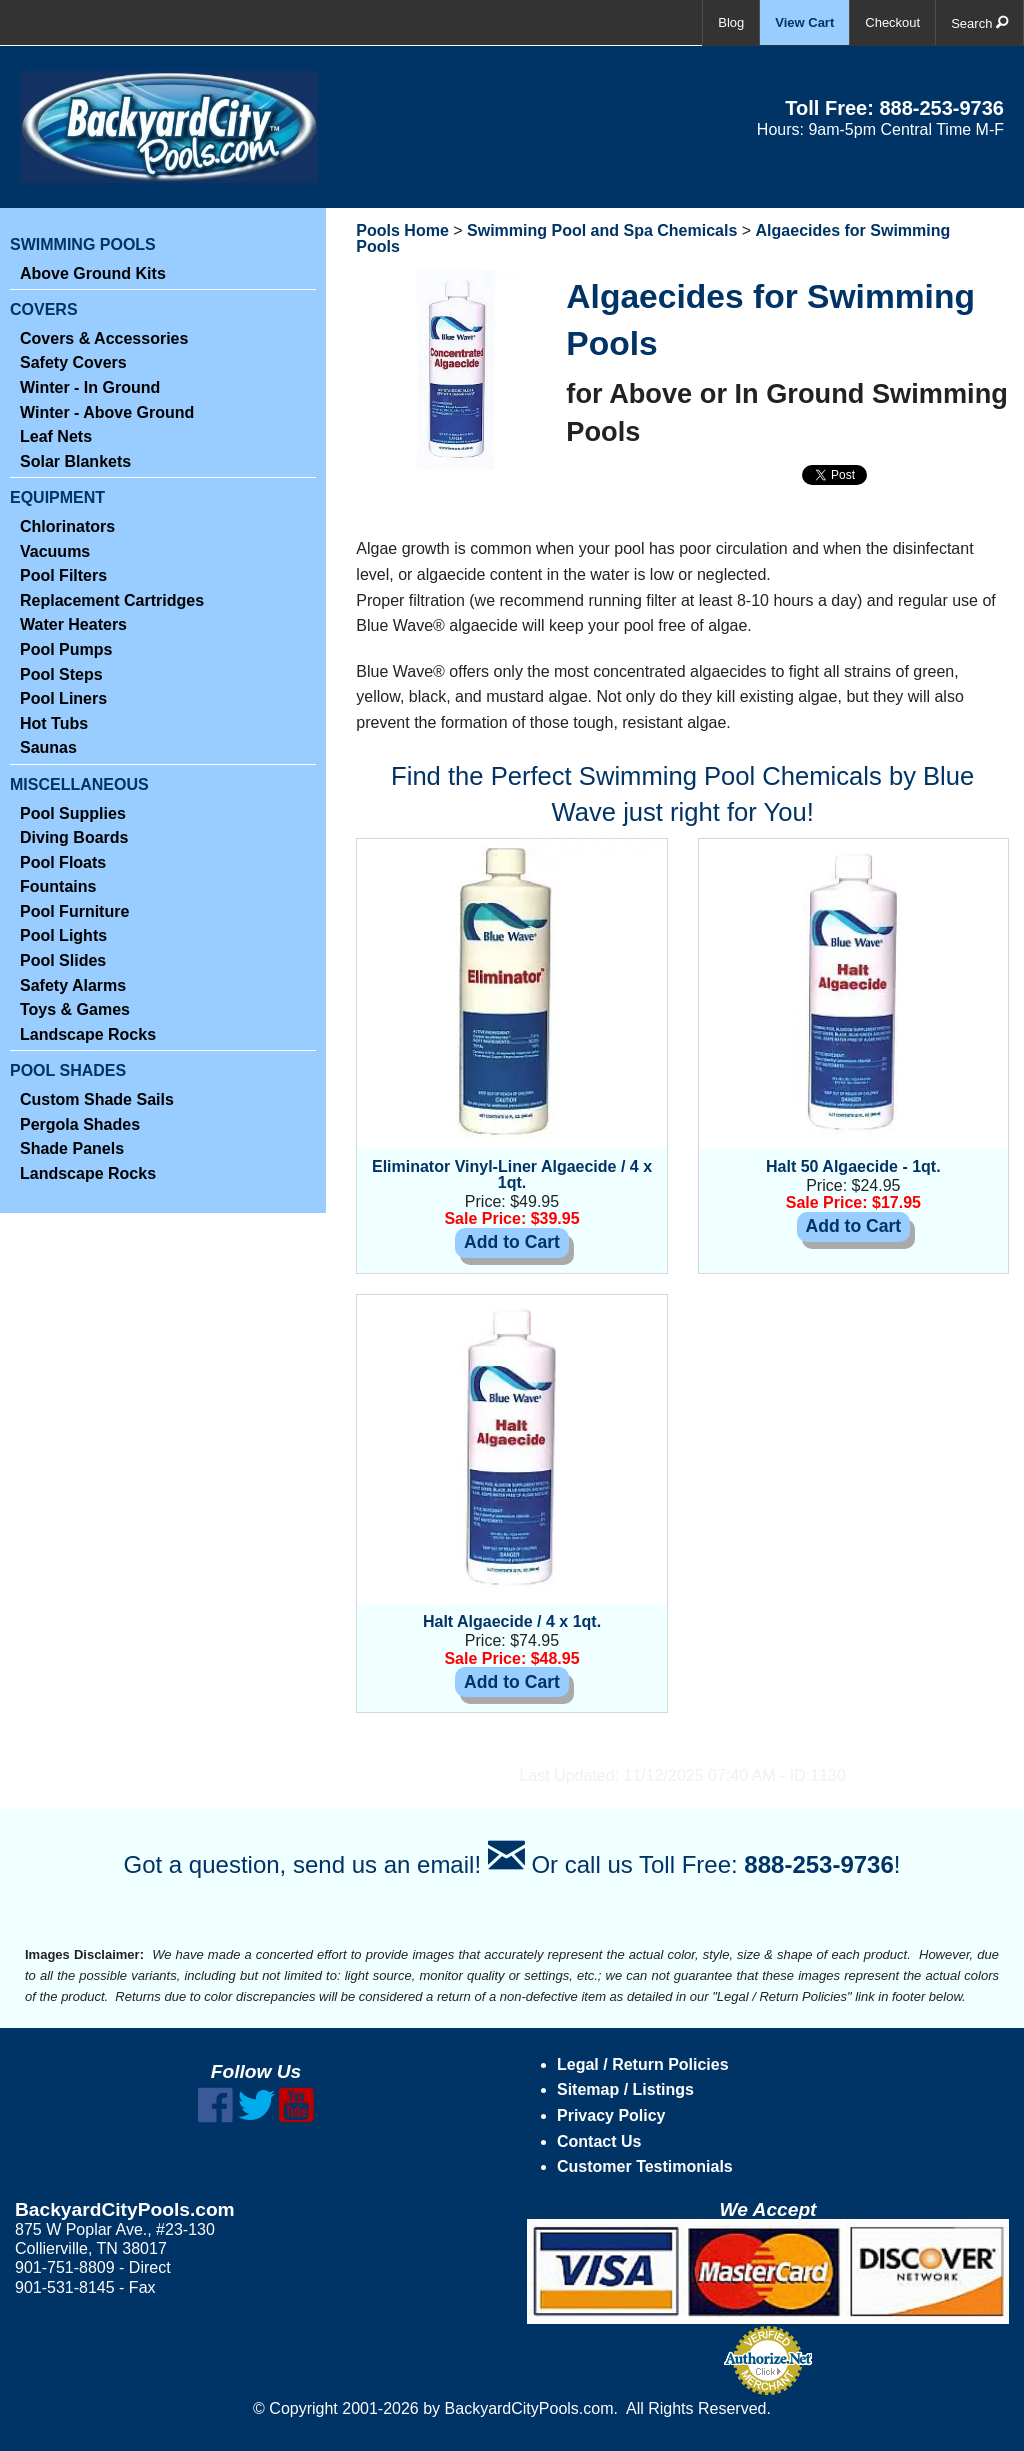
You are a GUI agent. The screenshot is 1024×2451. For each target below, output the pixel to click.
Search (979, 22)
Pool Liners (63, 698)
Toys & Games (75, 1009)
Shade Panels (72, 1148)
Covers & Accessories (104, 338)
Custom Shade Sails (97, 1099)
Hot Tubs (54, 723)
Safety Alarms (73, 985)
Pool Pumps (66, 649)
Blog (731, 22)
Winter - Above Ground (107, 412)
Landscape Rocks (88, 1034)
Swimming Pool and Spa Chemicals (602, 230)
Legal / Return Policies (643, 2064)
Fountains (58, 886)
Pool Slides (63, 960)
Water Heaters (73, 624)
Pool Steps (61, 674)
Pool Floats (63, 862)
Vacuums (55, 551)
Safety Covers (73, 362)
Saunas (48, 747)
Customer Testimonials (645, 2166)
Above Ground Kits (93, 273)
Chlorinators (67, 526)
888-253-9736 (941, 108)
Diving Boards (74, 837)
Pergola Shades (80, 1124)
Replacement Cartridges (112, 600)
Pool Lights (63, 935)
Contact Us (599, 2141)
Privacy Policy (611, 2115)
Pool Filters (63, 575)
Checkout (892, 22)
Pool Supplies (73, 813)
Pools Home (402, 230)
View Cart (804, 22)
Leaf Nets (56, 436)
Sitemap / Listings (625, 2089)
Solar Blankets (75, 461)
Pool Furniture (74, 911)
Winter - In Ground (90, 387)
